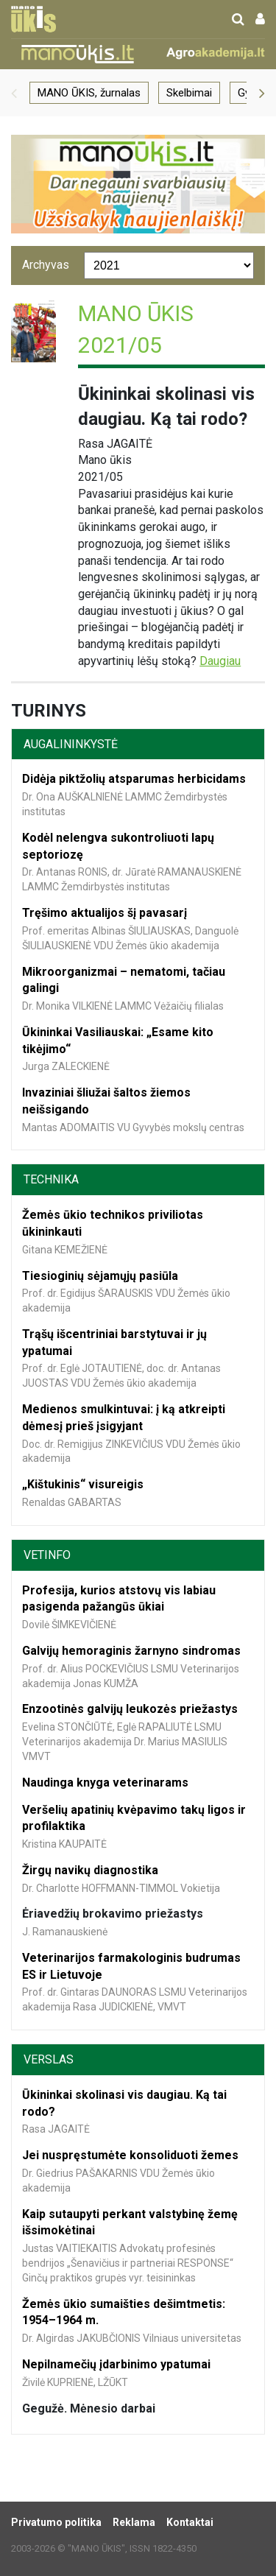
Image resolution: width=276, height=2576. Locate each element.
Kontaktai (189, 2522)
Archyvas (45, 265)
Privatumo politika (56, 2522)
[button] (14, 93)
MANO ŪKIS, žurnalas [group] (89, 92)
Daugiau (220, 661)
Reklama (134, 2522)
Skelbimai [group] (189, 92)
